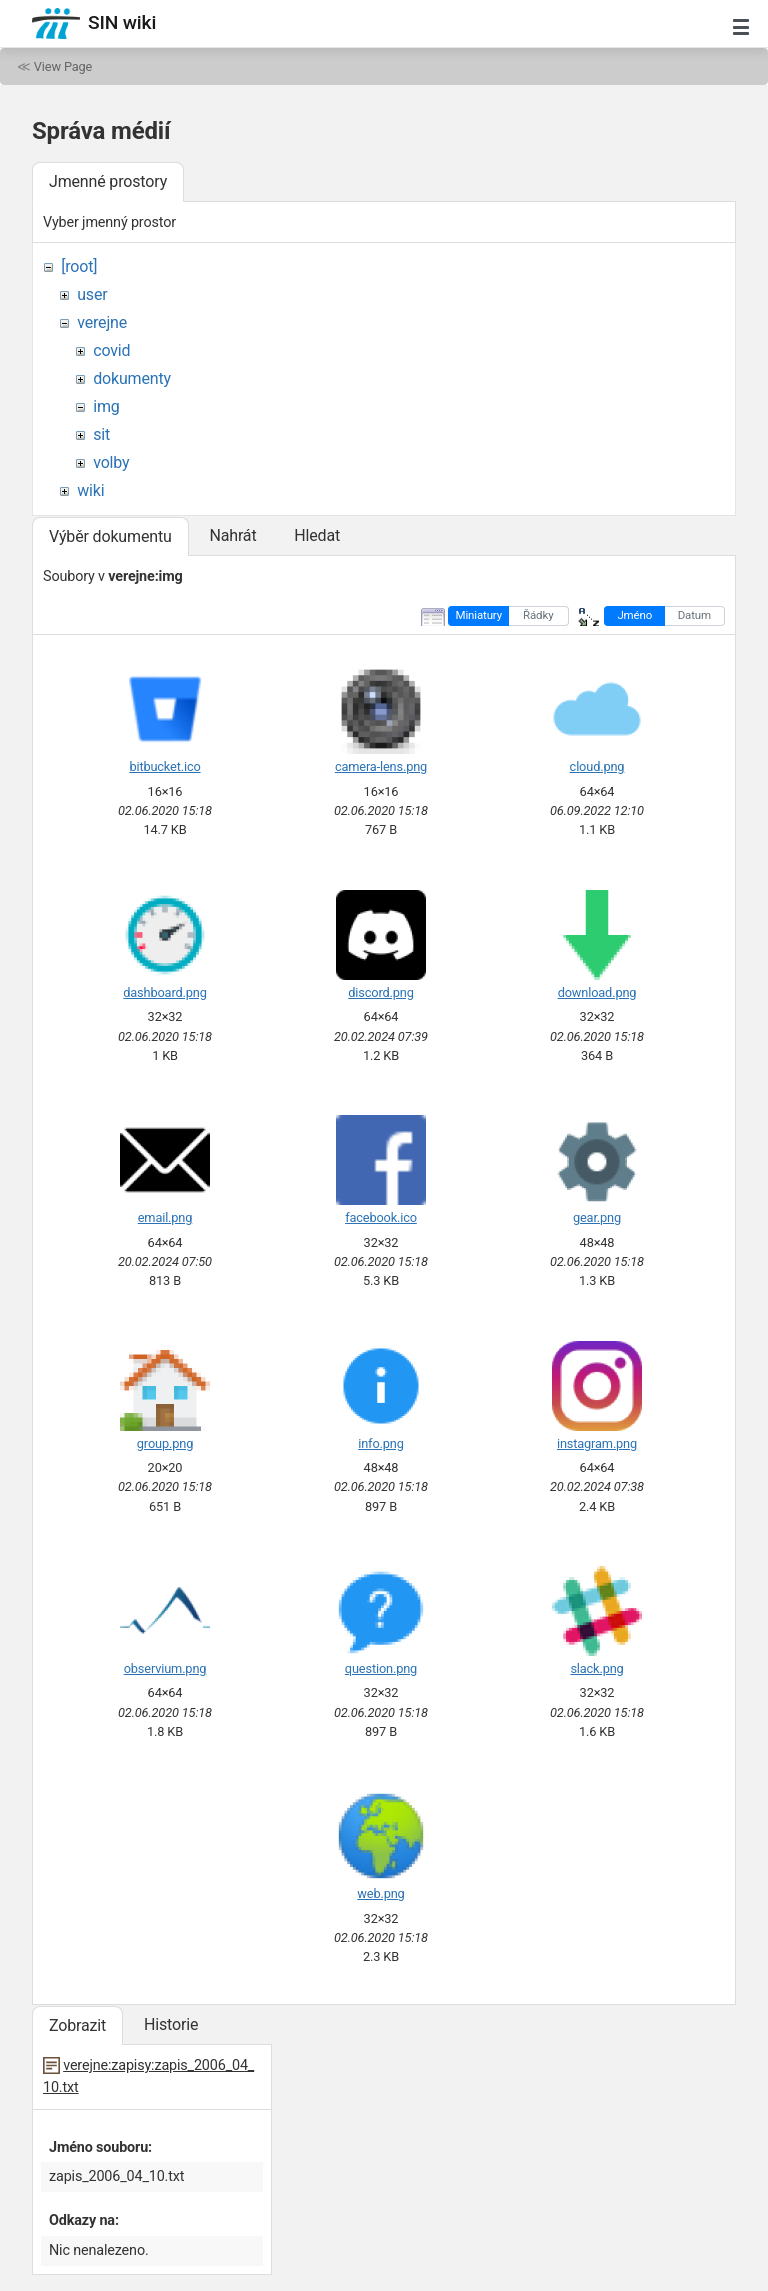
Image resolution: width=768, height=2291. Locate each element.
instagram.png (597, 1443)
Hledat (317, 535)
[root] (79, 266)
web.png (380, 1893)
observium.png (165, 1668)
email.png (165, 1217)
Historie (171, 2024)
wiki (90, 490)
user (92, 294)
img (106, 406)
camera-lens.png (381, 766)
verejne (102, 322)
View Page (63, 66)
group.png (165, 1443)
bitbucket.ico (164, 766)
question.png (381, 1668)
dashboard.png (164, 992)
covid (111, 350)
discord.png (380, 992)
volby (111, 462)
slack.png (596, 1668)
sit (101, 434)
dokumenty (132, 378)
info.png (380, 1443)
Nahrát (232, 535)
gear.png (597, 1217)
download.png (597, 992)
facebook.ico (381, 1217)
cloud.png (597, 766)
